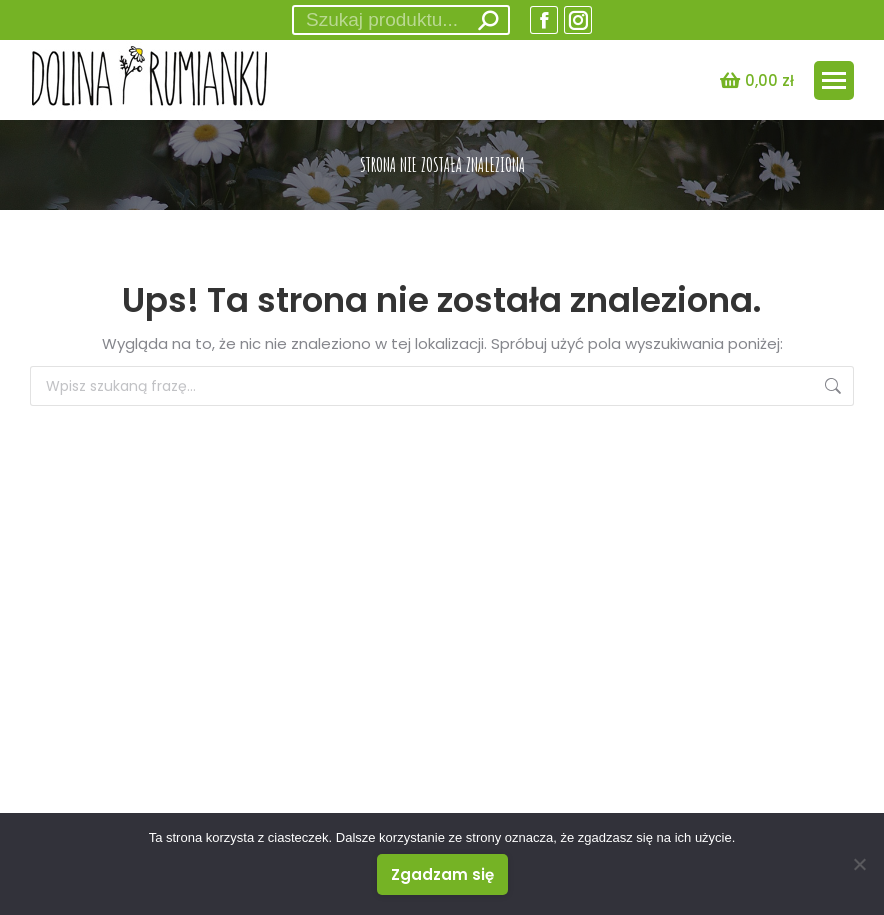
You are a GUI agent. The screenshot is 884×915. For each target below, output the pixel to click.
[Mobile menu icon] (834, 80)
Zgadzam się (442, 874)
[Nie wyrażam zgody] (859, 864)
